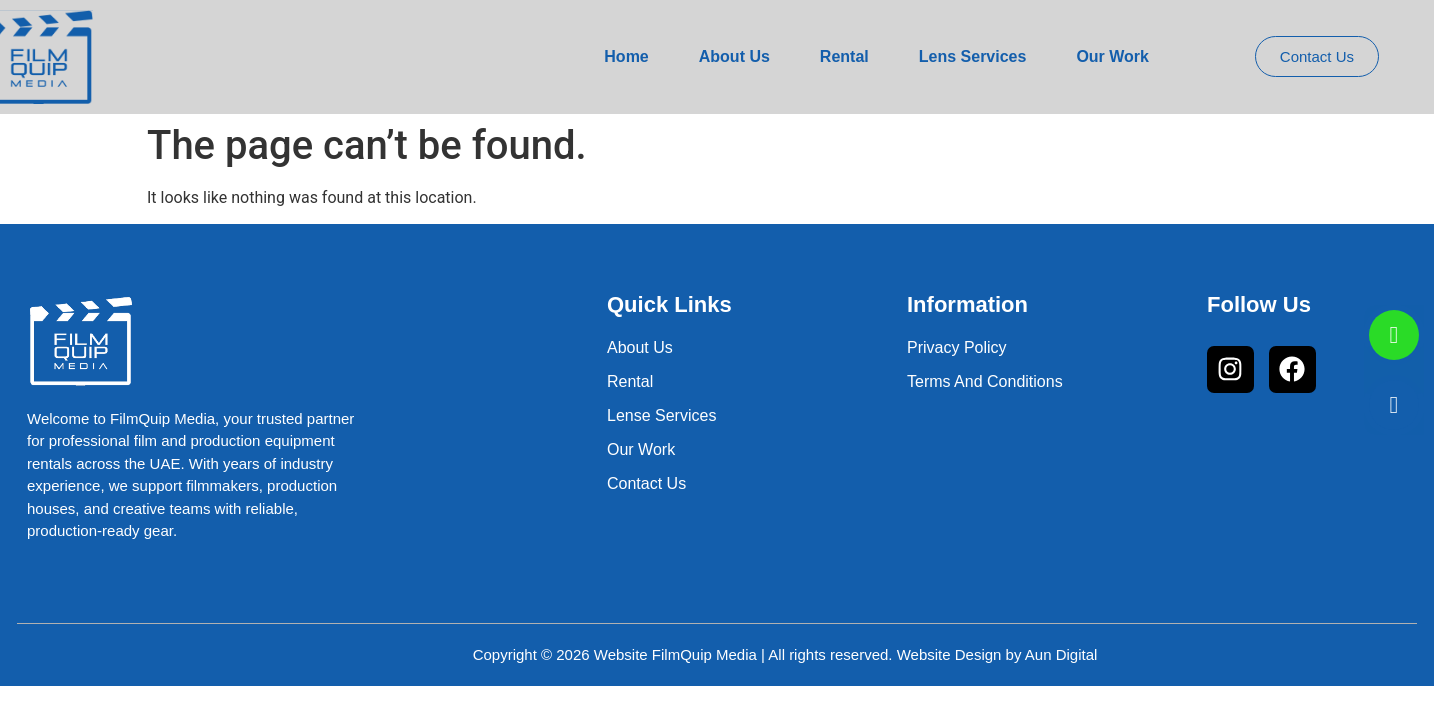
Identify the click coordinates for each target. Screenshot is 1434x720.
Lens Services (973, 56)
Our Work (1112, 56)
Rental (844, 56)
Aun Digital (1061, 654)
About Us (734, 56)
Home (626, 56)
